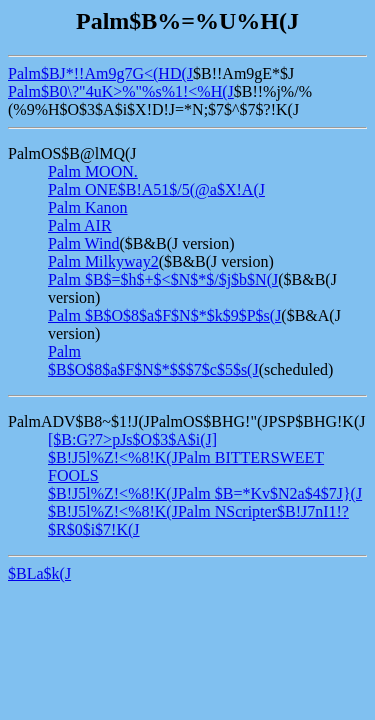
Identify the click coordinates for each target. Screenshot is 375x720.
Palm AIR (80, 225)
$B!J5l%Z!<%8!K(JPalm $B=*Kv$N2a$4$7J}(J (205, 493)
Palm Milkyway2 (103, 261)
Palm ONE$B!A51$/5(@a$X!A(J (156, 189)
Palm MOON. (93, 171)
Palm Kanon (88, 207)
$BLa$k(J (39, 573)
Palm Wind (84, 243)
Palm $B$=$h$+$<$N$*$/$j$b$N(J (163, 279)
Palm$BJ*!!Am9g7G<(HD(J (100, 73)
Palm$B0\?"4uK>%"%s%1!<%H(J (121, 91)
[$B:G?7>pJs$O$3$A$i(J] (132, 439)
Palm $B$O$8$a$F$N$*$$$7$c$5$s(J (153, 360)
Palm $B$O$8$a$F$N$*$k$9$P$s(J (164, 315)
